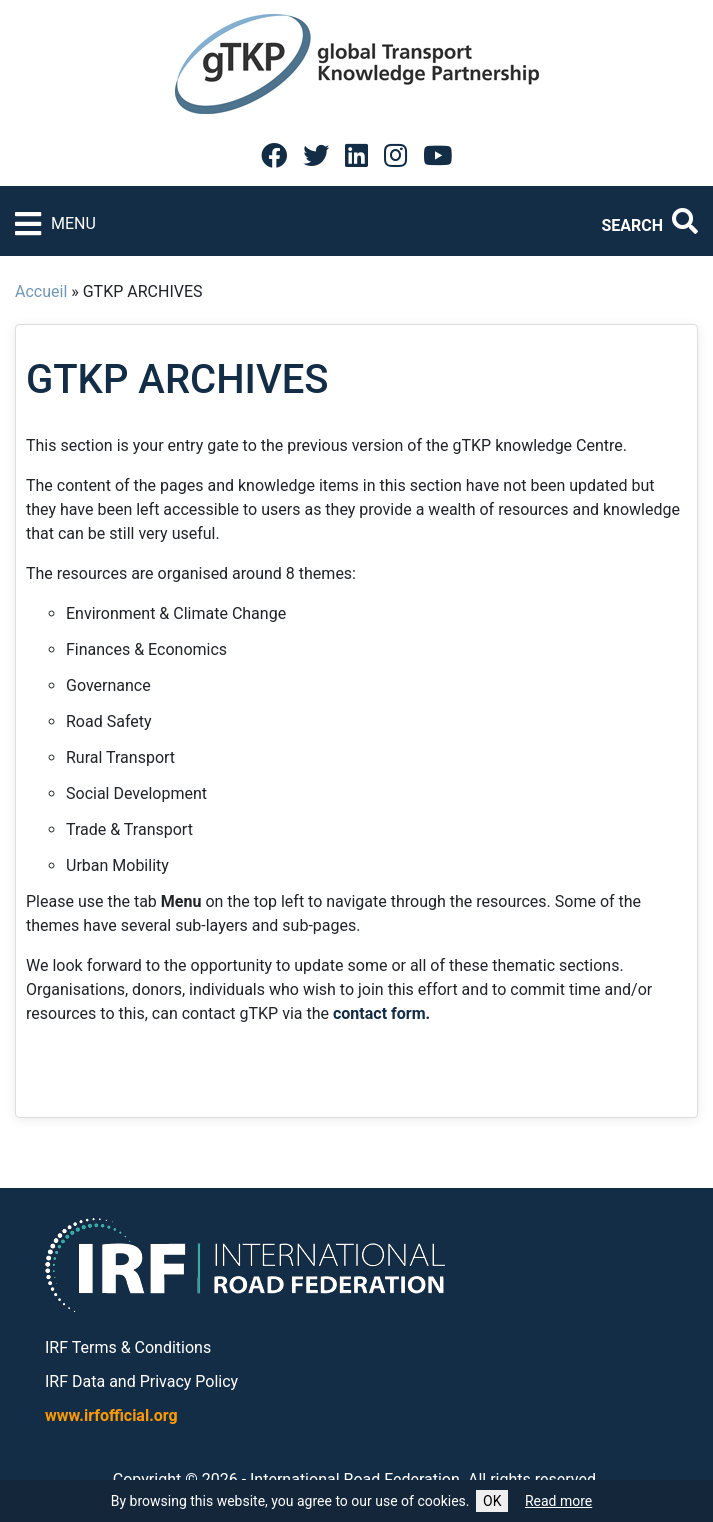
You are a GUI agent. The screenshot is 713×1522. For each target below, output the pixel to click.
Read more (558, 1501)
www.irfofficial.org (111, 1415)
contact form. (381, 1013)
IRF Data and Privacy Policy (141, 1381)
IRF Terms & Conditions (128, 1347)
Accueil (41, 291)
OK (492, 1501)
